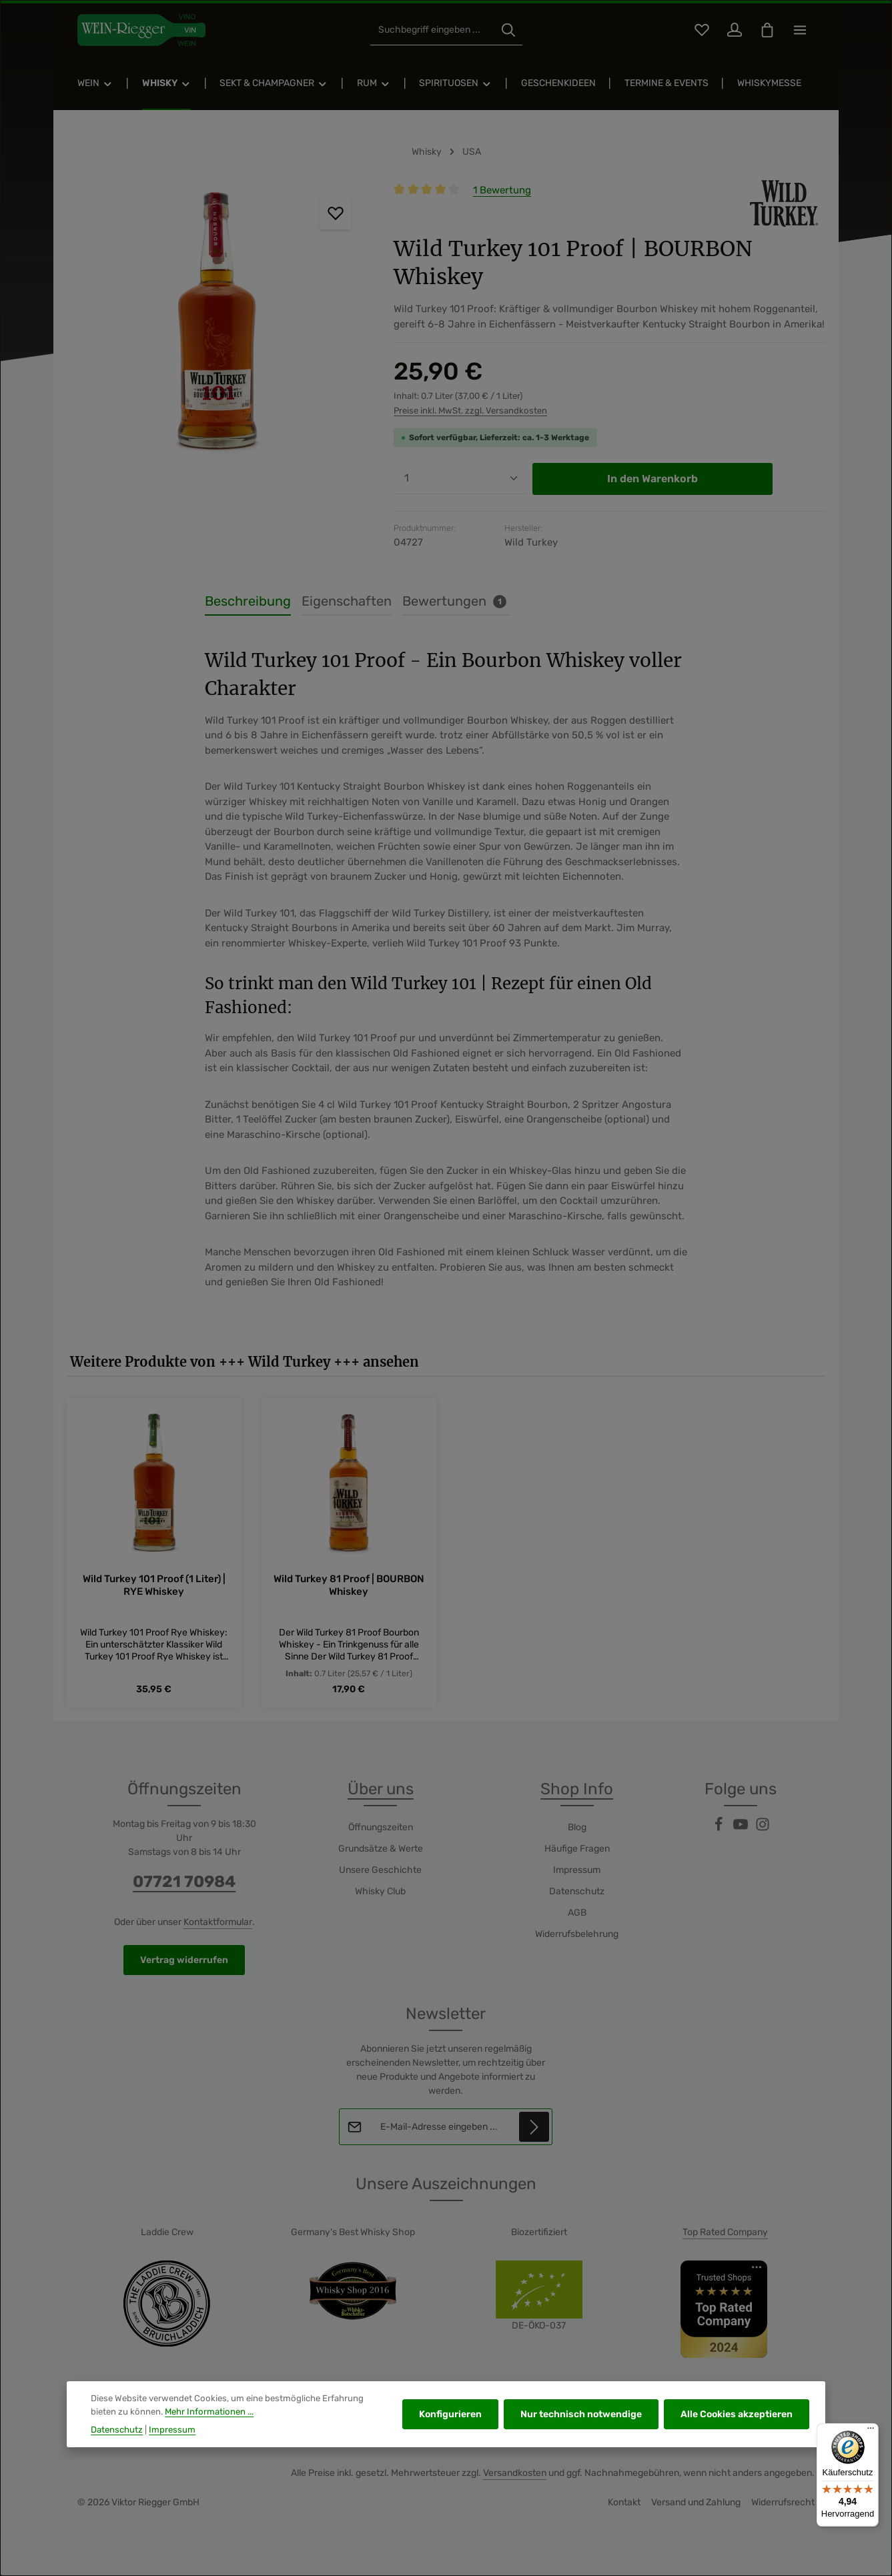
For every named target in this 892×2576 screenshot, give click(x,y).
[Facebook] (719, 1828)
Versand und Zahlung (696, 2502)
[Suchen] (508, 30)
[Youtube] (741, 1828)
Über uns (381, 1789)
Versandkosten (514, 2473)
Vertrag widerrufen (184, 1960)
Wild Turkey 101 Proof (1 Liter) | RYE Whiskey (154, 1584)
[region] (216, 325)
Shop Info (576, 1789)
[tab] (248, 602)
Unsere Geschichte (380, 1870)
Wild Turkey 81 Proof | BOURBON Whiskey (349, 1584)
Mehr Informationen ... (209, 2426)
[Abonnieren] (535, 2127)
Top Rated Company (725, 2232)
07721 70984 (184, 1881)
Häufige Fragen (577, 1848)
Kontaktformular (217, 1922)
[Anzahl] (460, 478)
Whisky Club (380, 1891)
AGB (577, 1912)
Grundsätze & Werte (380, 1848)
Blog (577, 1827)
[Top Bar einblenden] (800, 30)
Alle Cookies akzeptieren (737, 2429)
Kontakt (624, 2502)
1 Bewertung (502, 190)
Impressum (576, 1870)
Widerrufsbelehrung (576, 1934)
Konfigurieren (450, 2429)
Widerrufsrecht (783, 2502)
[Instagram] (762, 1828)
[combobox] (432, 30)
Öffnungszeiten (380, 1827)
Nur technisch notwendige (581, 2429)
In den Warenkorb (652, 478)
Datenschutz (576, 1891)
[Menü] (871, 2431)
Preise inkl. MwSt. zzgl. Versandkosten (470, 411)
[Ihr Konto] (734, 30)
